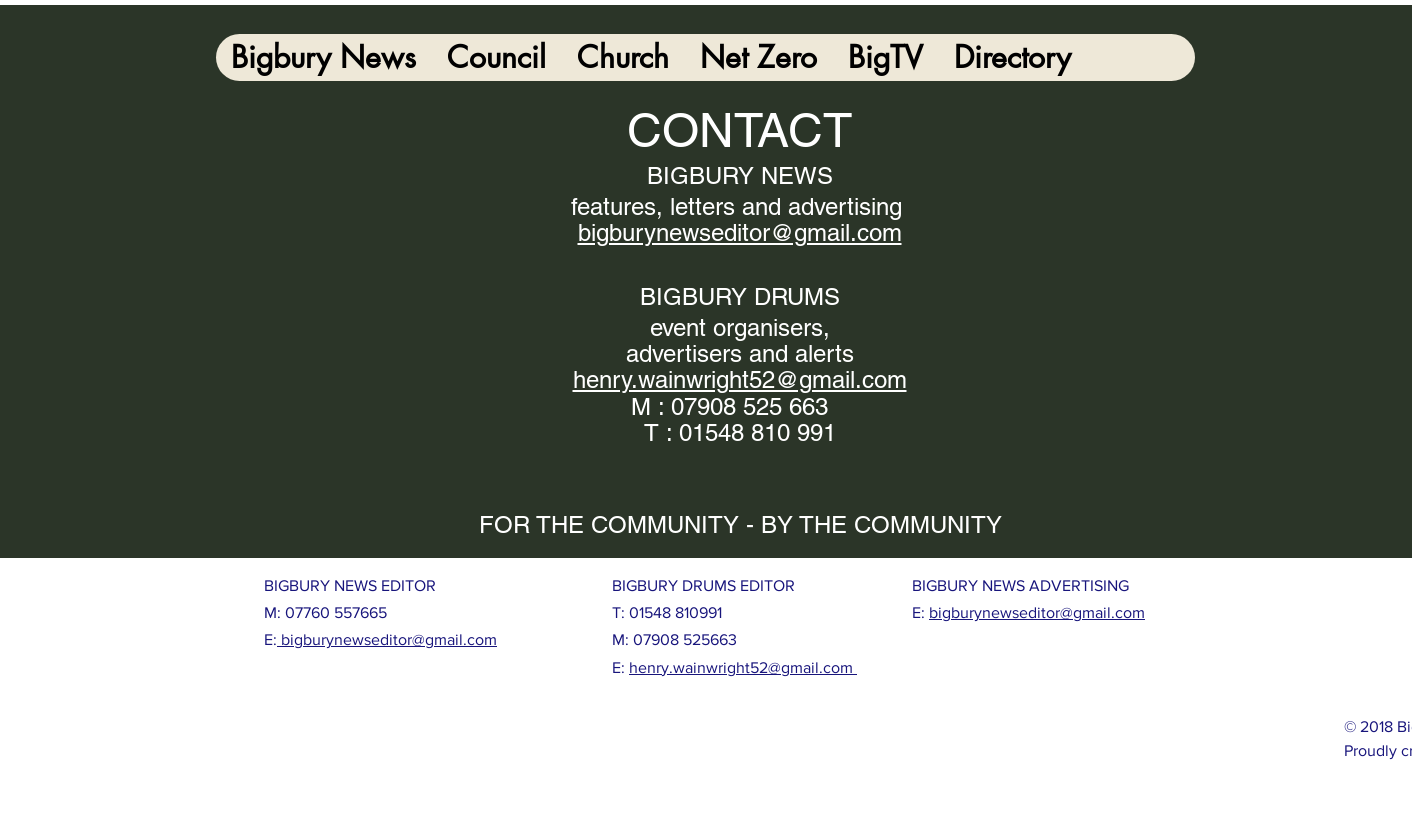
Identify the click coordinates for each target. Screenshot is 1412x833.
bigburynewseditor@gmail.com (387, 639)
